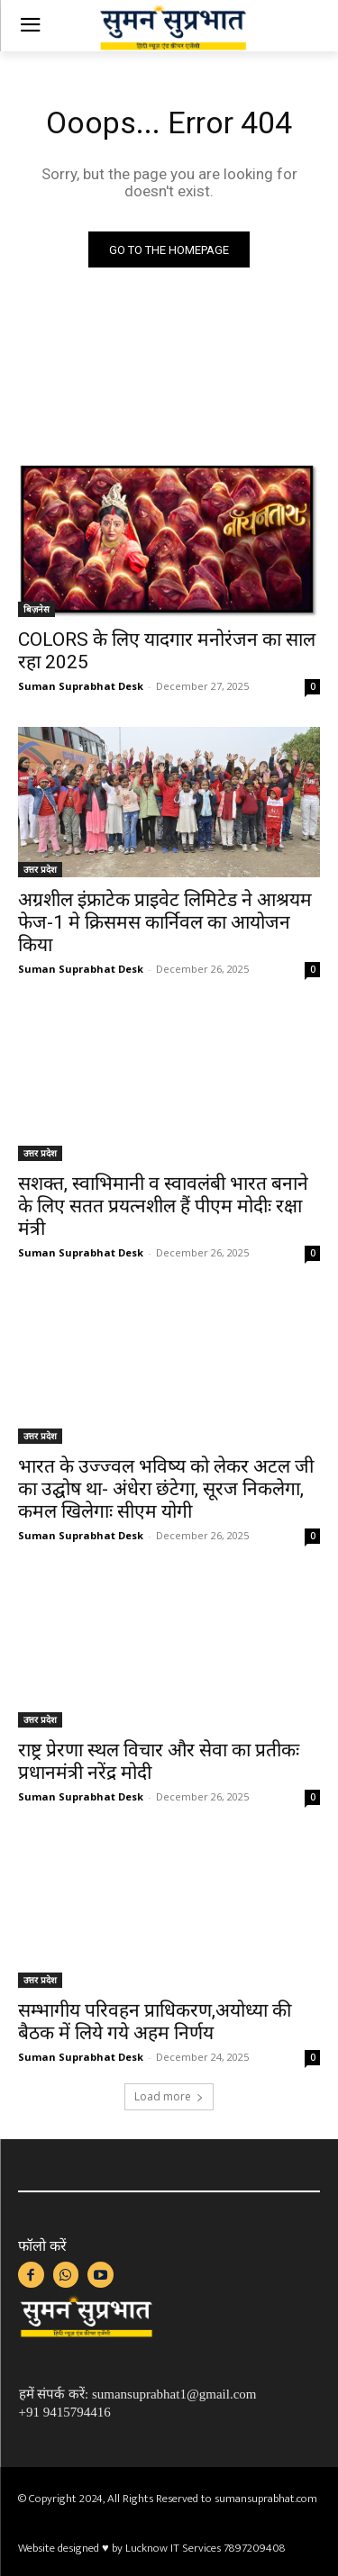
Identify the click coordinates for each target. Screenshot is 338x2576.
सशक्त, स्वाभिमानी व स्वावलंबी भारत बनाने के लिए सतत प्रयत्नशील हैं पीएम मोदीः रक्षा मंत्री (163, 1206)
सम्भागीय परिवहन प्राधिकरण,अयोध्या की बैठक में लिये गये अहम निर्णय (154, 2022)
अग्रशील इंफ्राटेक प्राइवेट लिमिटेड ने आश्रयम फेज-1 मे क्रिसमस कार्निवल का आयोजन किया (165, 922)
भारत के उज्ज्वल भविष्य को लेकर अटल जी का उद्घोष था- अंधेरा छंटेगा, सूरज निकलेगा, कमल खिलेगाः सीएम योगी (166, 1489)
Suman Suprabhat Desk (80, 686)
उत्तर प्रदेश (40, 869)
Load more (169, 2096)
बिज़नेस (36, 609)
